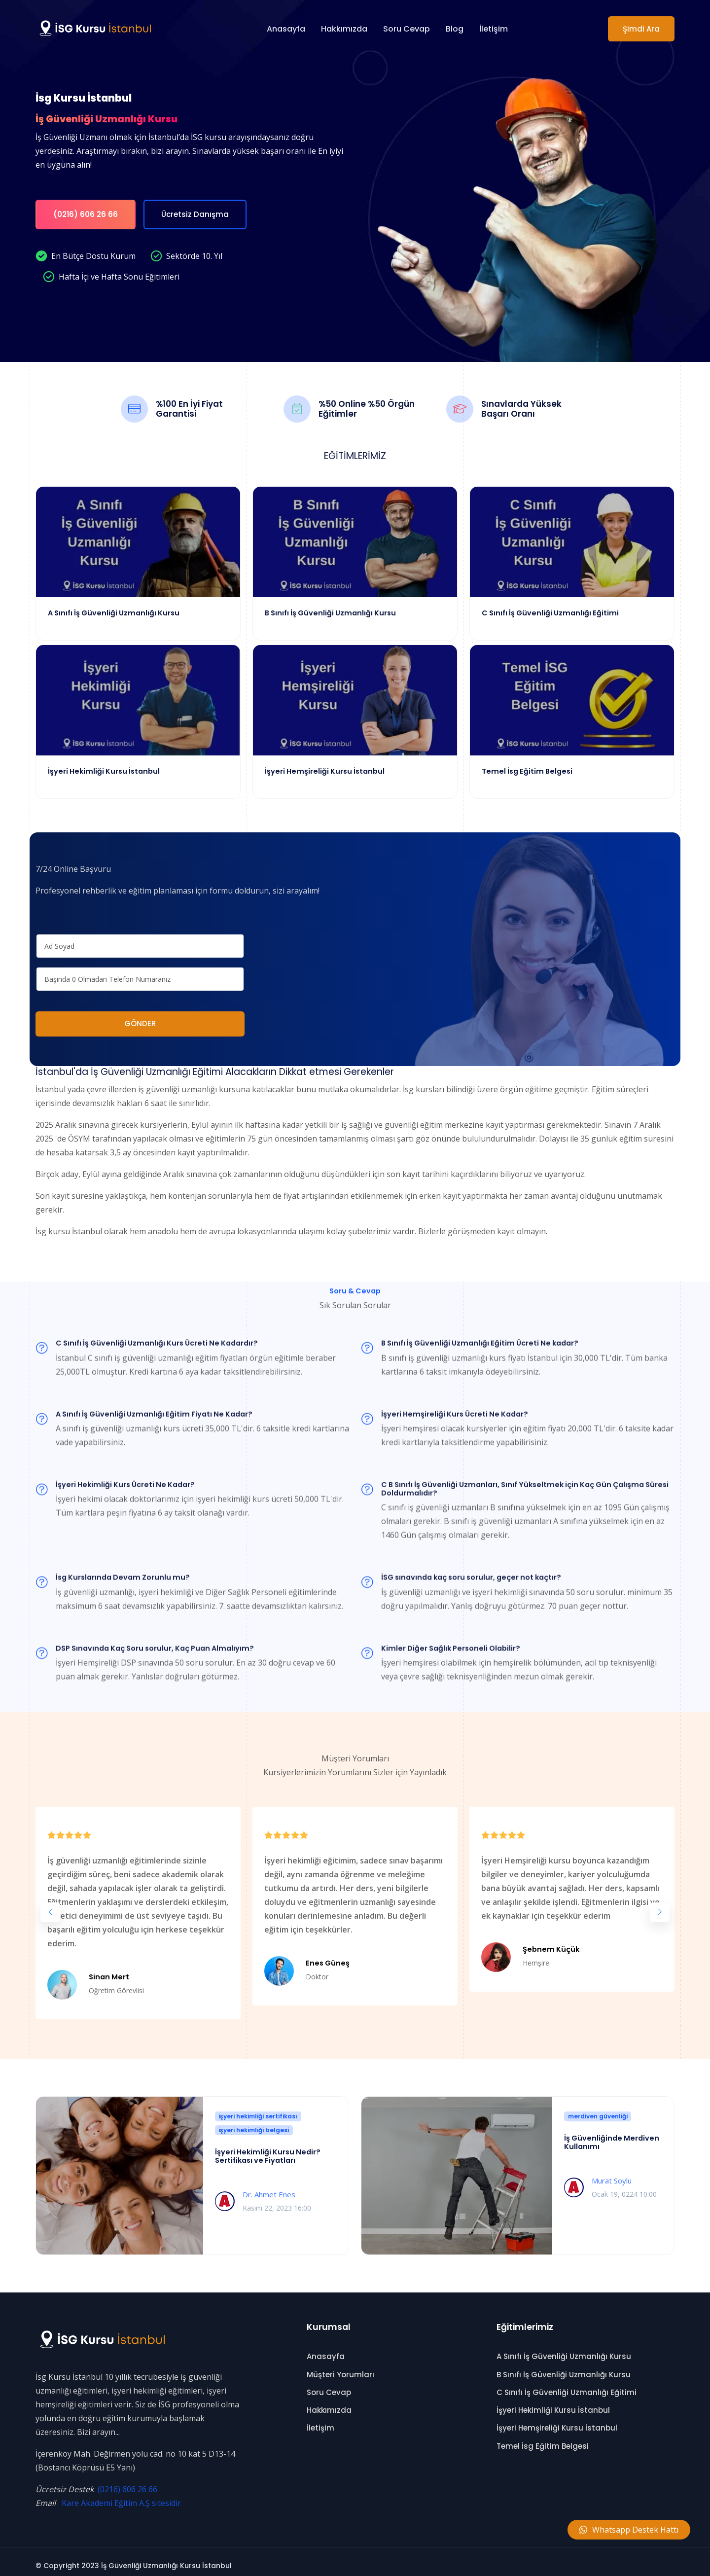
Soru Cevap (406, 29)
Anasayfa (286, 29)
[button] (50, 1904)
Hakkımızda (344, 29)
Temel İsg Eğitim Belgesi (543, 2438)
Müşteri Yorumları (340, 2366)
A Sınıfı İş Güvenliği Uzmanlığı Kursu (564, 2349)
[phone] (140, 971)
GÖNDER (140, 1016)
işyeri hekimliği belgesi (253, 2122)
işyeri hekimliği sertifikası (257, 2109)
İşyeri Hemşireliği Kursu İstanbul (557, 2420)
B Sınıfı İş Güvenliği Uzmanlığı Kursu (564, 2366)
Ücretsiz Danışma (195, 214)
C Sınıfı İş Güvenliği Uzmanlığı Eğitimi (567, 2385)
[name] (140, 938)
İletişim (493, 29)
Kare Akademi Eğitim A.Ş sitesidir (121, 2495)
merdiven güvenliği (598, 2109)
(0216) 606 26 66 (85, 214)
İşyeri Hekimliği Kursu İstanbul (553, 2402)
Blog (454, 29)
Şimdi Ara (641, 29)
